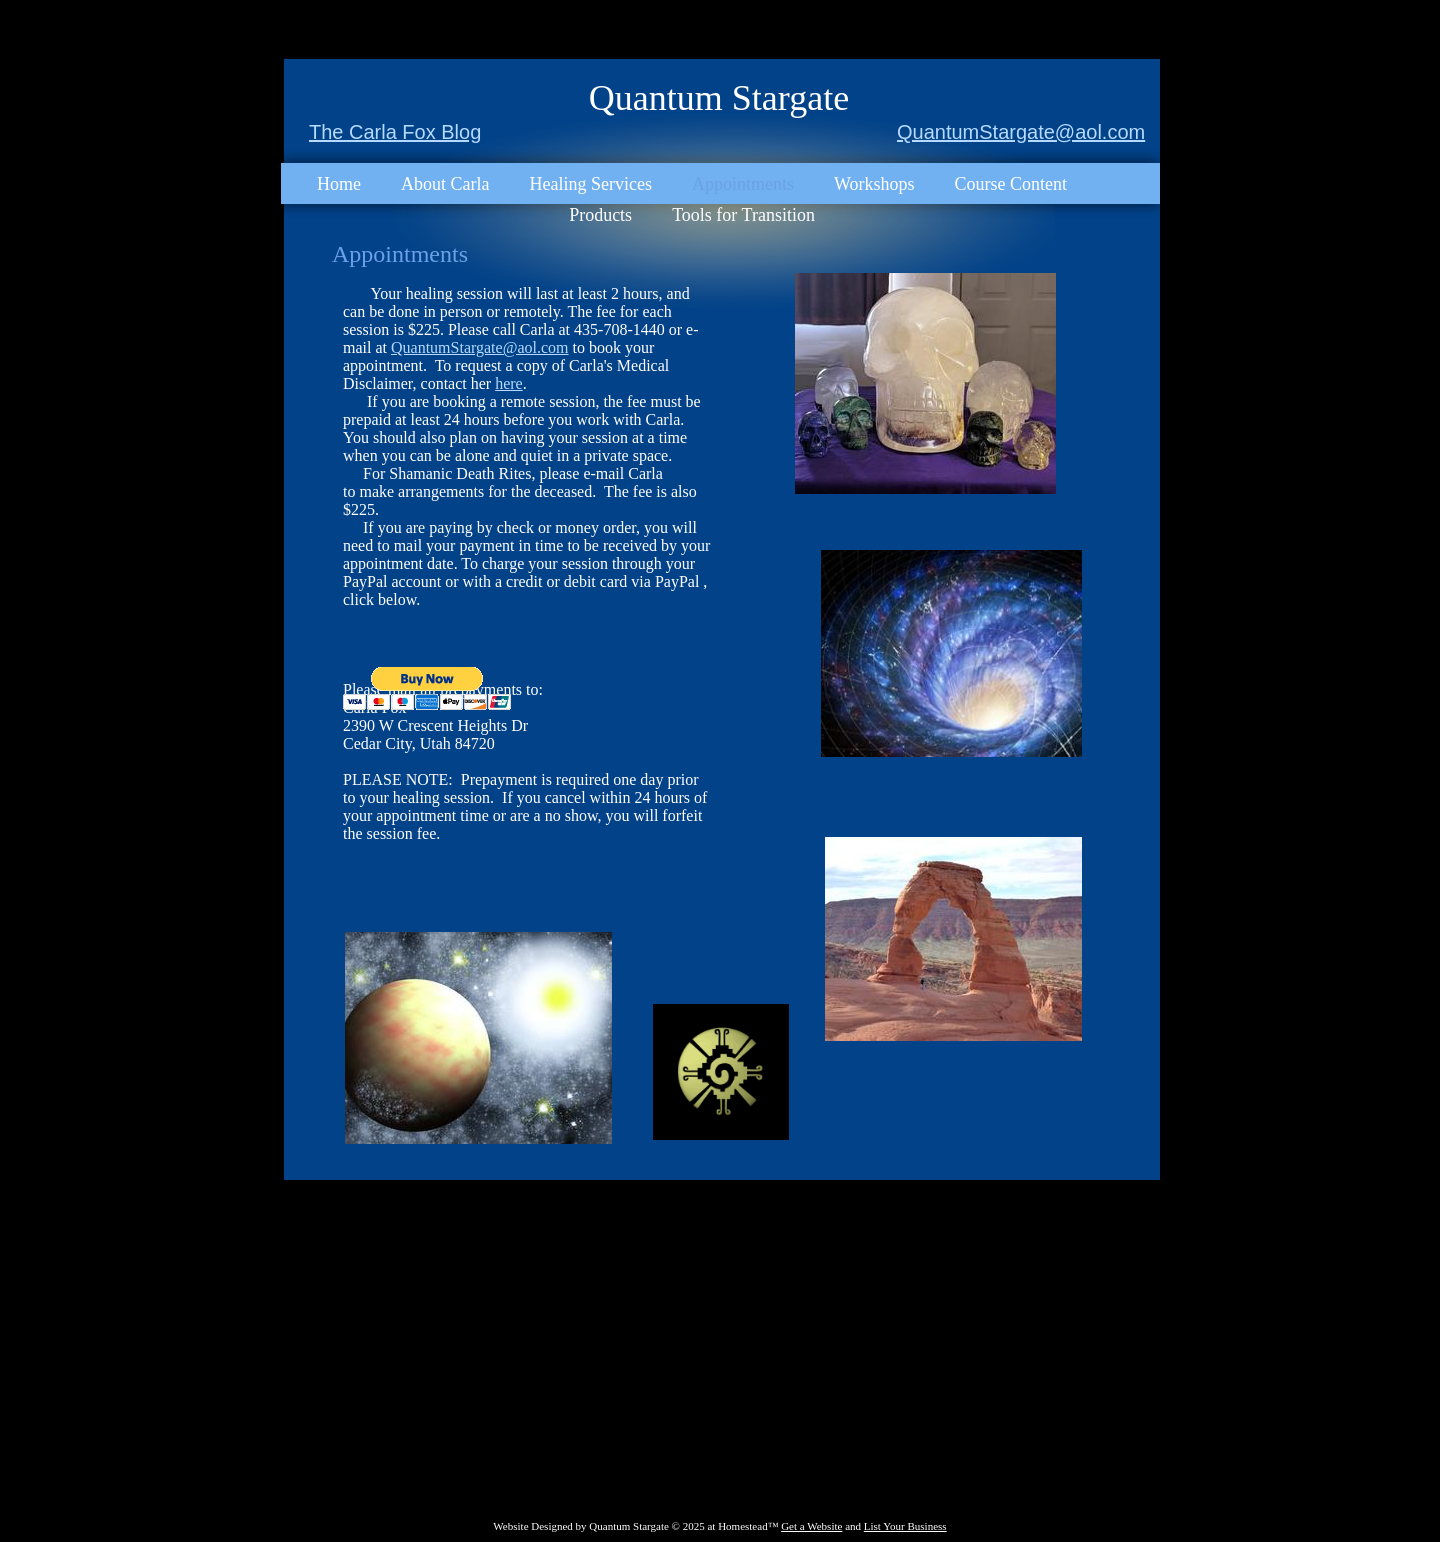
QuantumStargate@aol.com (1021, 132)
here (509, 383)
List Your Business (905, 1526)
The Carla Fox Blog (395, 132)
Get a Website (811, 1526)
